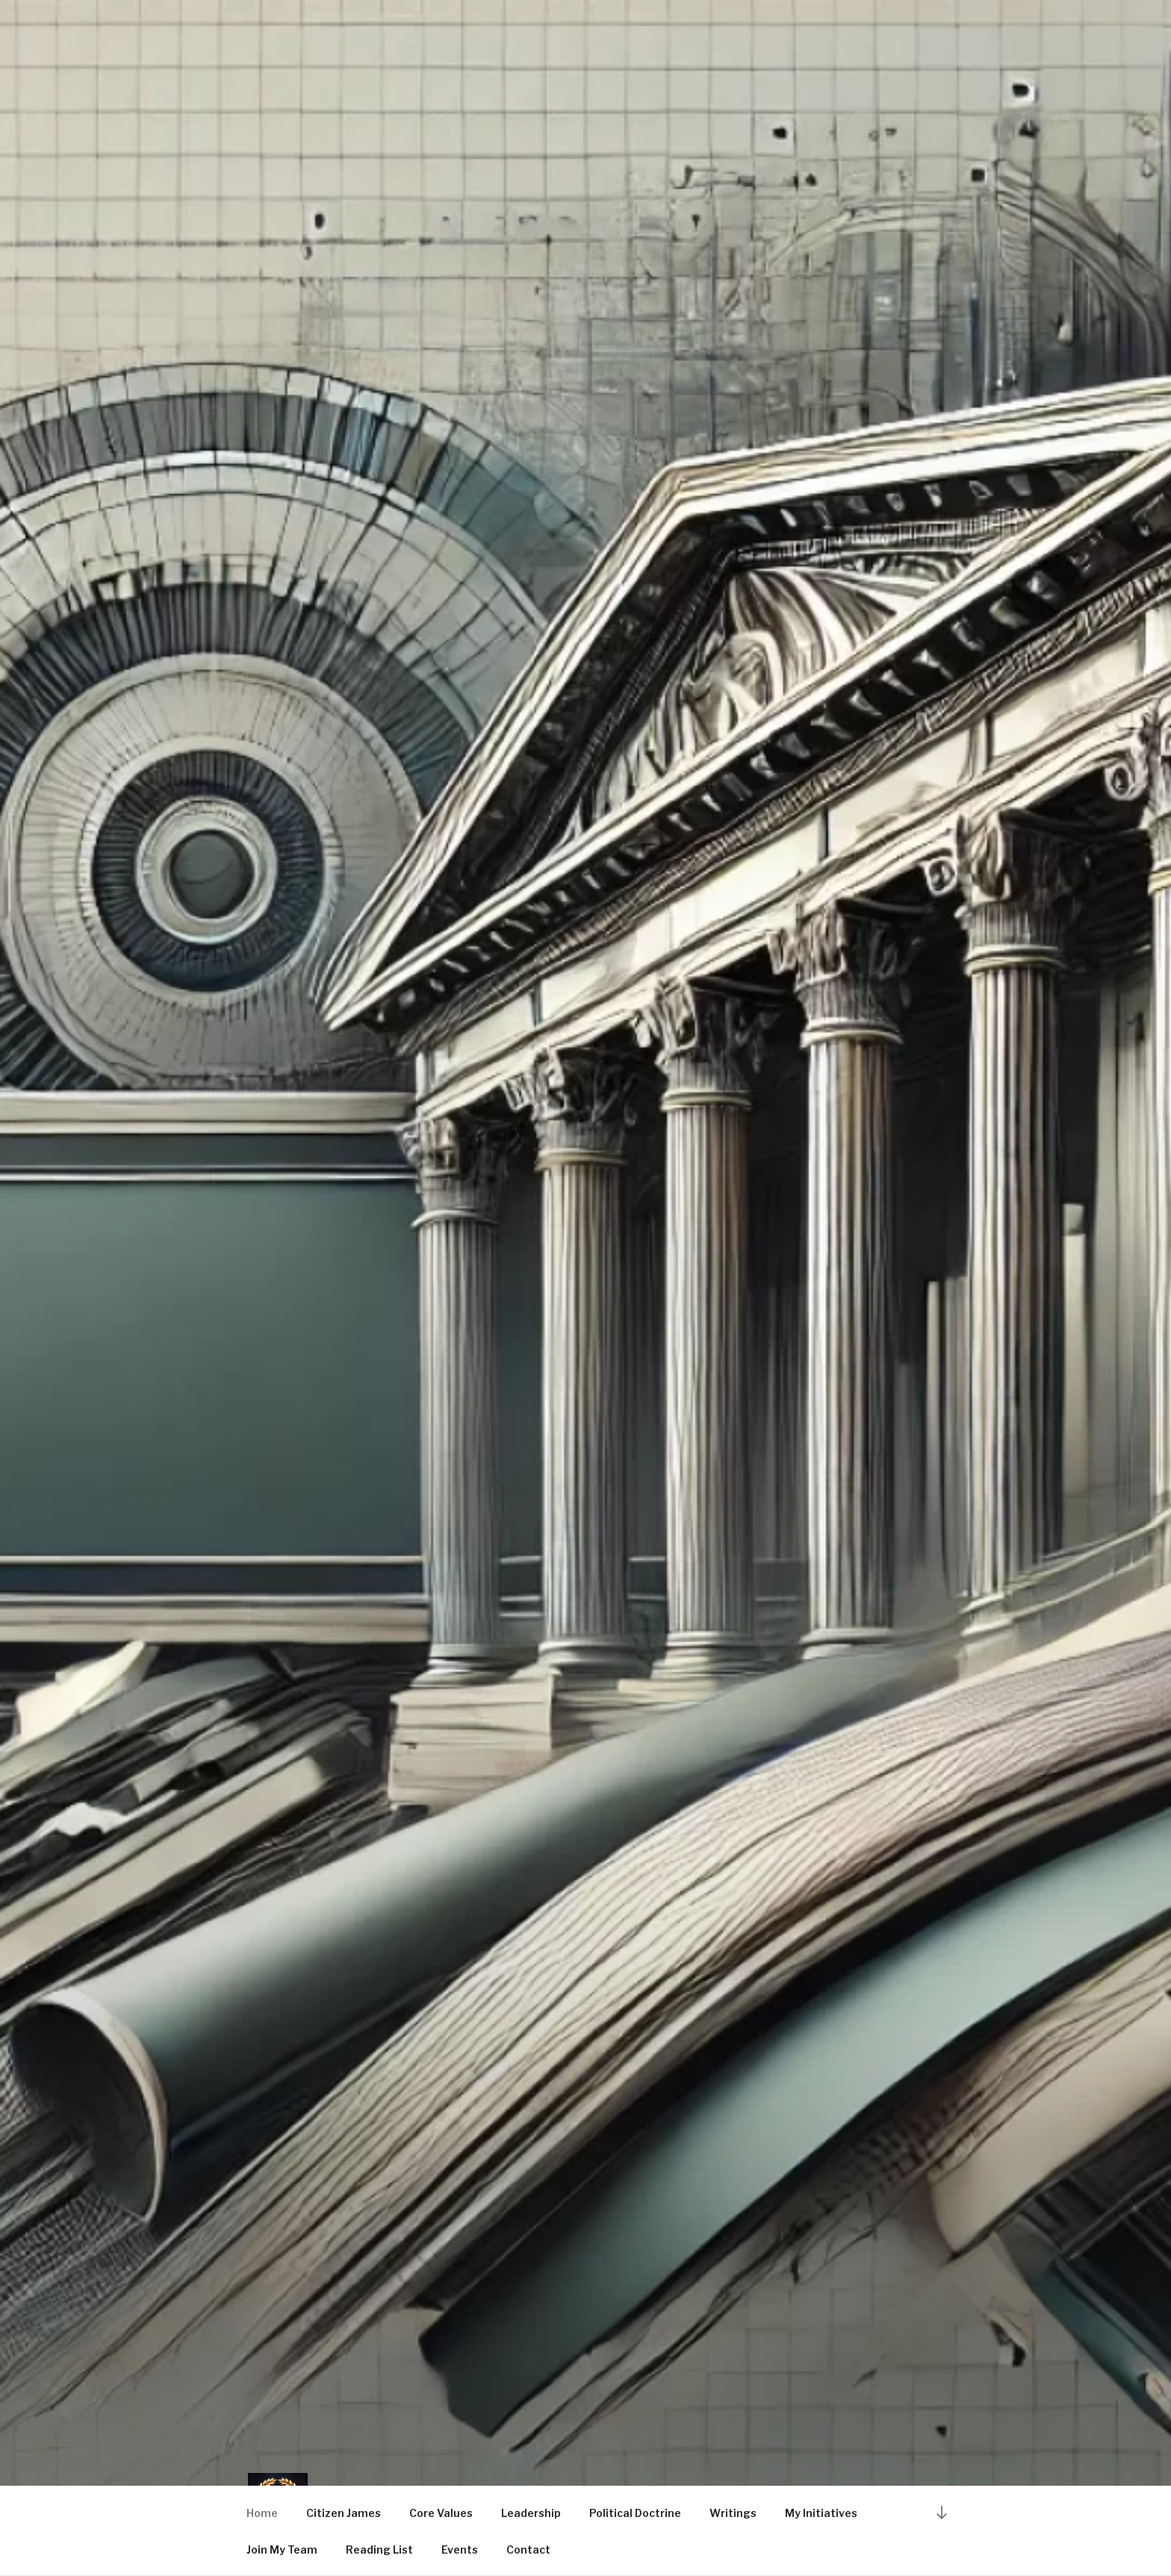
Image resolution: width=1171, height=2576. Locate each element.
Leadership (531, 2513)
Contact (528, 2549)
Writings (733, 2513)
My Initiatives (821, 2513)
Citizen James (343, 2513)
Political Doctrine (635, 2513)
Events (459, 2549)
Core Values (441, 2513)
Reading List (379, 2549)
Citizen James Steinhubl (547, 2446)
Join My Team (281, 2549)
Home (262, 2513)
